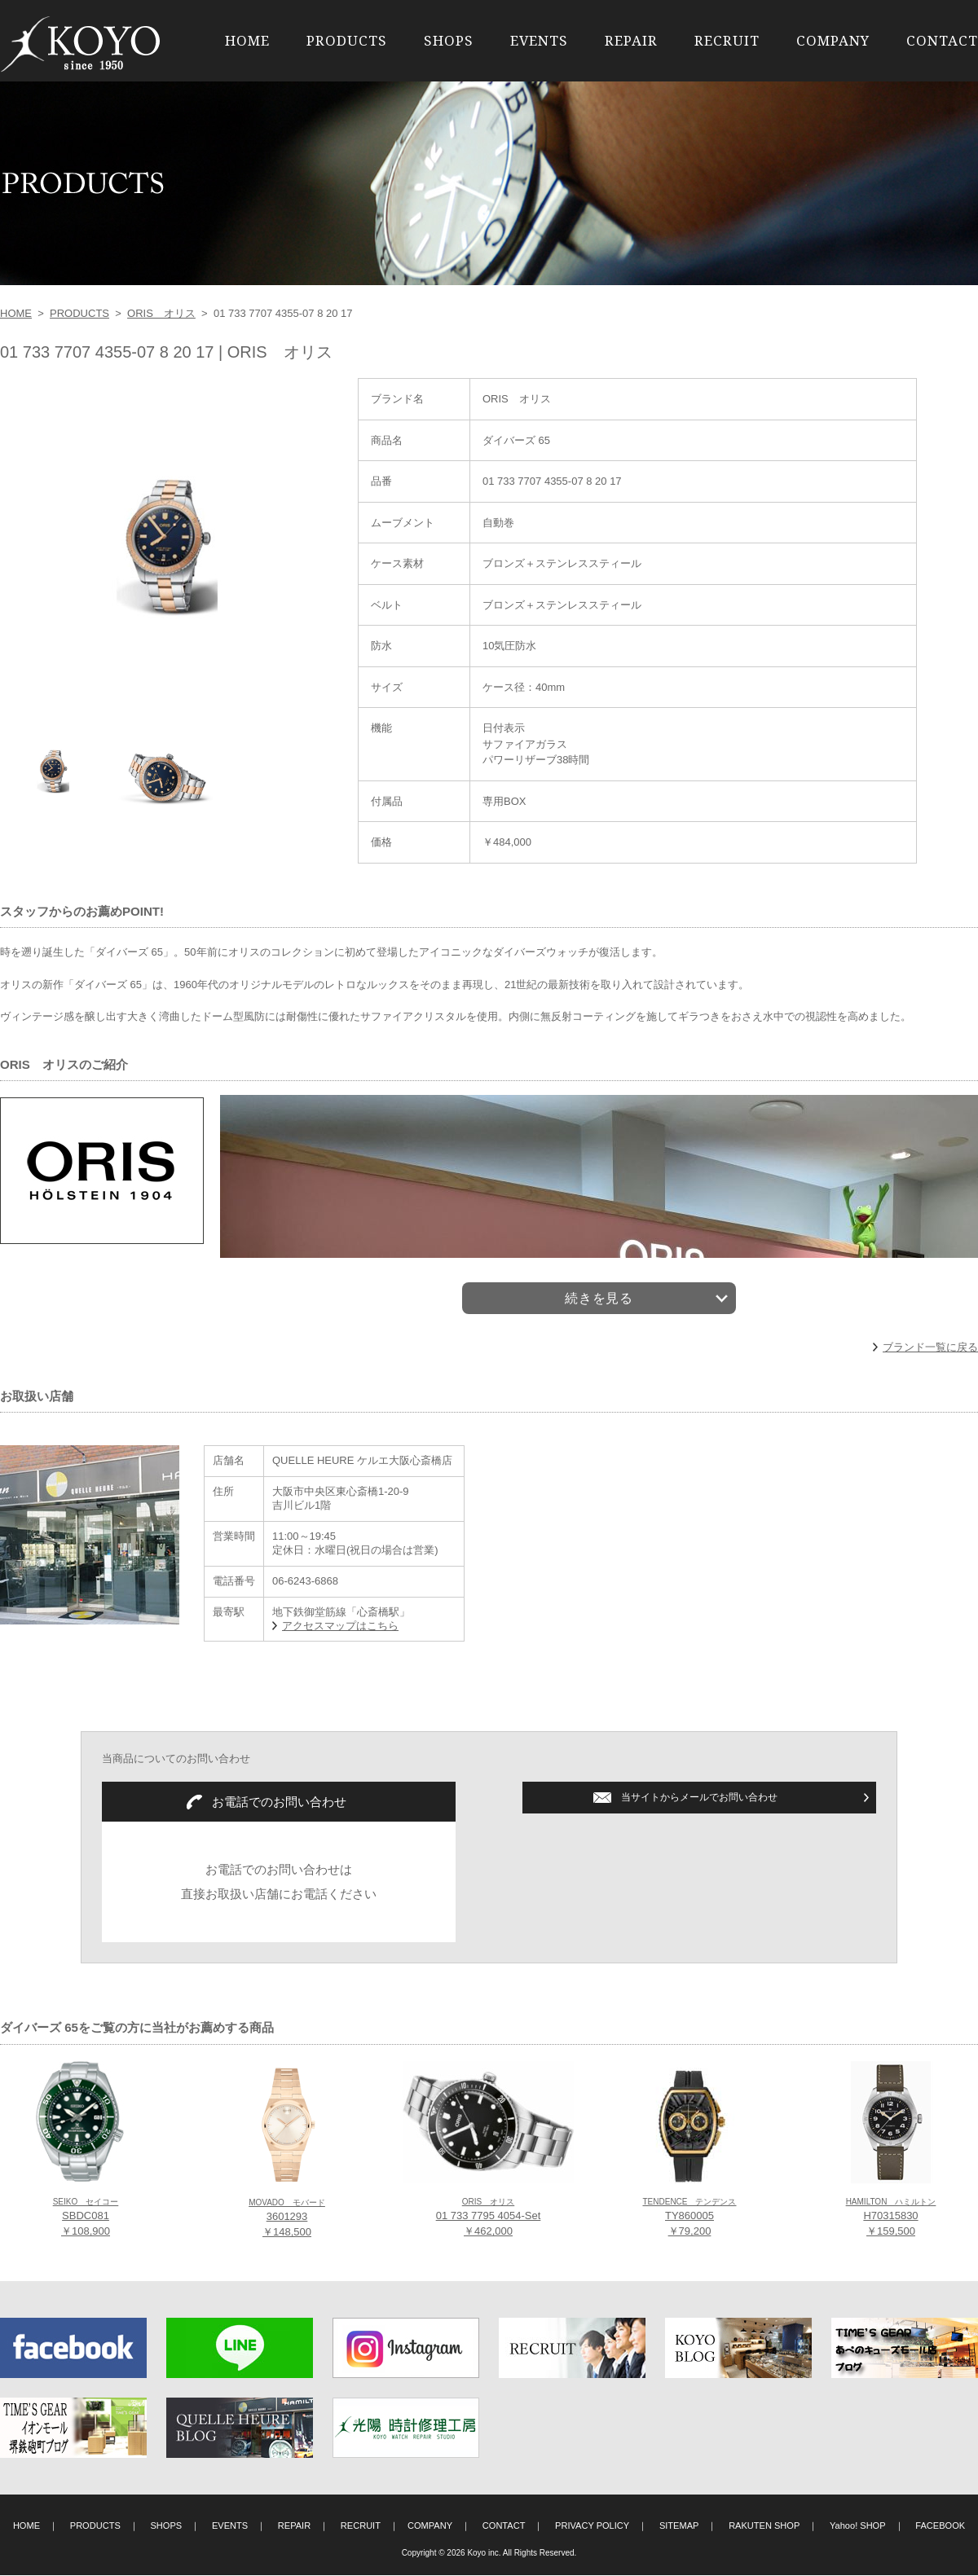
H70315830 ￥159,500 (891, 2218)
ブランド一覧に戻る (930, 1348)
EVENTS (539, 40)
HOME (247, 40)
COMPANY (833, 40)
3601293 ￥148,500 (287, 2219)
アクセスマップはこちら (340, 1626)
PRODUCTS (346, 40)
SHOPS (449, 40)
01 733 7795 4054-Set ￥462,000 (488, 2218)
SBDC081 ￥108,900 (86, 2218)
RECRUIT (727, 40)
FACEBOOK (940, 2526)
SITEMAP (679, 2526)
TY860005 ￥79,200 (689, 2218)
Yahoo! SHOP (858, 2526)
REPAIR (631, 40)
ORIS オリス (161, 313)
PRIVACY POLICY (592, 2526)
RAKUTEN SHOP (764, 2526)
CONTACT (942, 40)
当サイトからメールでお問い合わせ (699, 1798)
